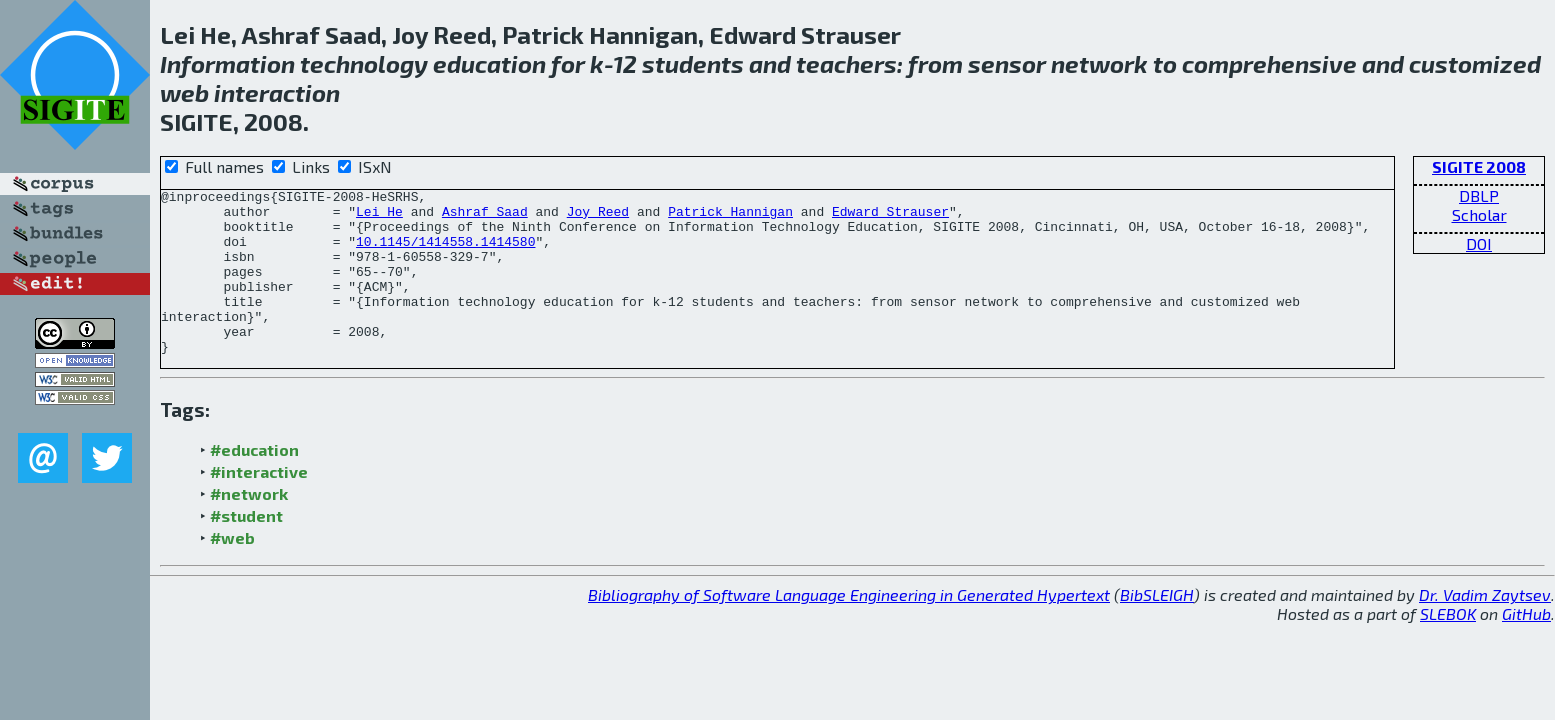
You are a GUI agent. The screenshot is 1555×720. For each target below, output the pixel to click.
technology (364, 63)
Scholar (1479, 214)
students (693, 63)
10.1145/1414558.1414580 (445, 253)
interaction (277, 92)
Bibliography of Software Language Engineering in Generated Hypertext (849, 627)
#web (232, 570)
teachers (846, 63)
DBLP (1479, 195)
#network (249, 526)
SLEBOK (1448, 646)
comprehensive (1269, 63)
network (1099, 63)
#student (246, 548)
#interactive (259, 504)
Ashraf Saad (485, 217)
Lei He (379, 217)
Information (227, 63)
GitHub (1526, 646)
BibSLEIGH (1157, 627)
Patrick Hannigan (730, 217)
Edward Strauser (890, 217)
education (489, 63)
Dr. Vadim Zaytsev (1485, 627)
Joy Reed (598, 217)
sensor (1007, 63)
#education (254, 482)
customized (1475, 63)
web (184, 92)
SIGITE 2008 (1479, 166)
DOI (1479, 243)
